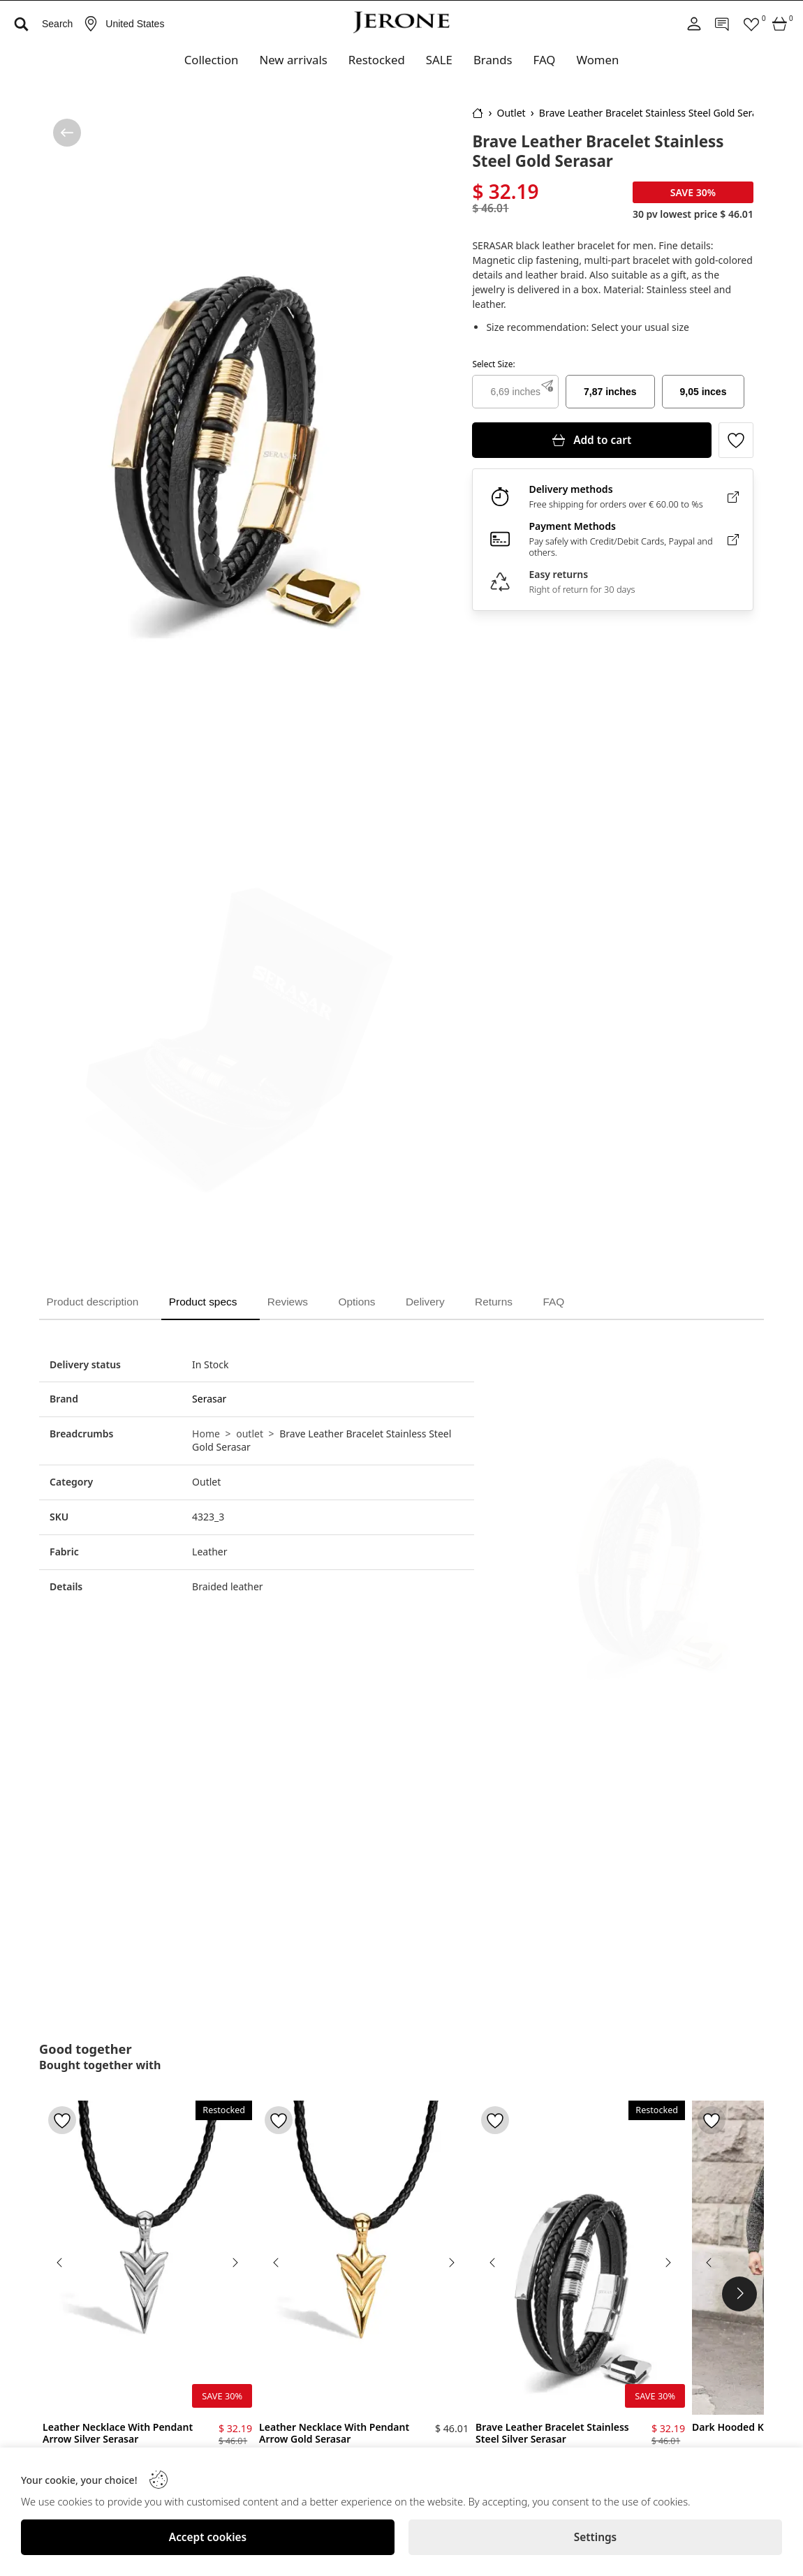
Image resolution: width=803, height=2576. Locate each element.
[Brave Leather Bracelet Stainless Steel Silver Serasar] (580, 2257)
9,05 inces (703, 391)
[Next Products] (739, 2294)
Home (206, 1432)
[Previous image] (60, 2262)
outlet (249, 1432)
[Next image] (235, 2262)
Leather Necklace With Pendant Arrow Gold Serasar (334, 2433)
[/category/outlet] (67, 133)
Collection (211, 60)
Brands (493, 60)
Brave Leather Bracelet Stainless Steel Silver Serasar (552, 2433)
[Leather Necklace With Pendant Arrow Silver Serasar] (147, 2257)
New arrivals (293, 60)
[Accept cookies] (208, 2537)
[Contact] (723, 24)
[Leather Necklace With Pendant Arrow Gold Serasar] (364, 2257)
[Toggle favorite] (736, 440)
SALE (439, 60)
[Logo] (401, 22)
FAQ (544, 60)
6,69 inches (515, 391)
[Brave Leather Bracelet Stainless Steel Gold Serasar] (230, 391)
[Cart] (780, 24)
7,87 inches (610, 391)
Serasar (209, 1398)
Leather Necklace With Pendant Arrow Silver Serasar (118, 2433)
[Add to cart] (592, 440)
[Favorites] (751, 24)
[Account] (694, 24)
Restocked (376, 60)
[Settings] (595, 2537)
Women (597, 60)
